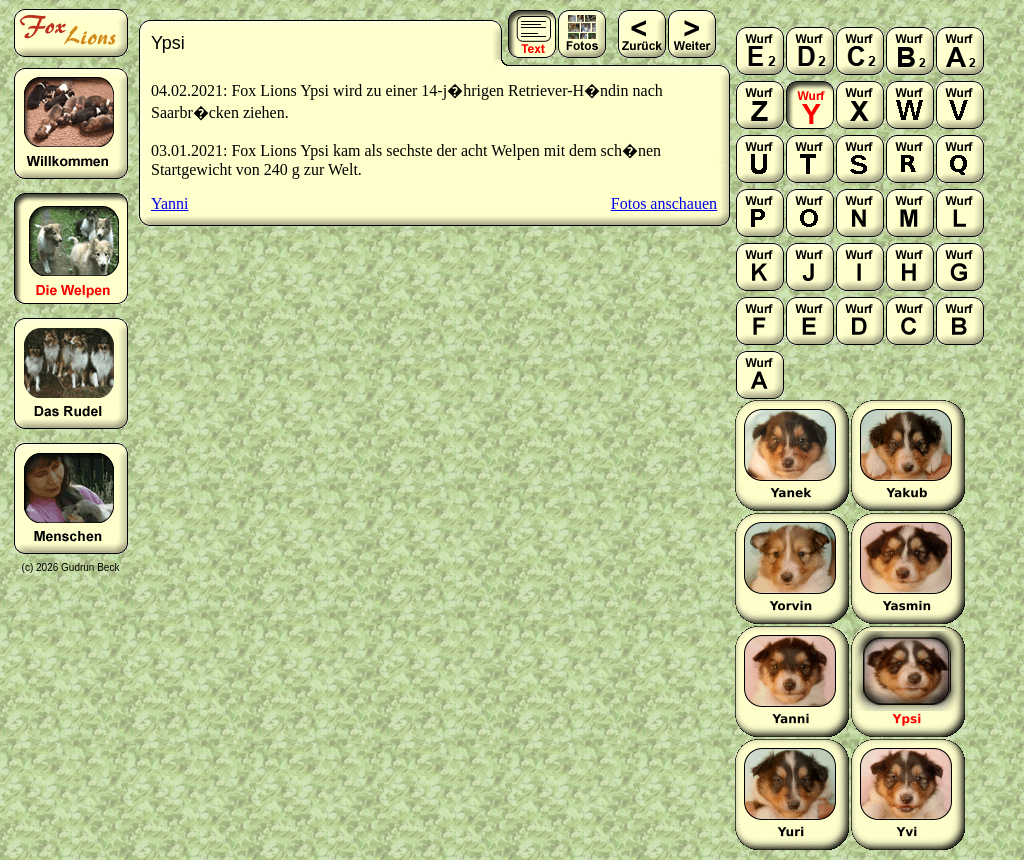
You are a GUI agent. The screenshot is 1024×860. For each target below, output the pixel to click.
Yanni (170, 203)
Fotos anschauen (664, 203)
